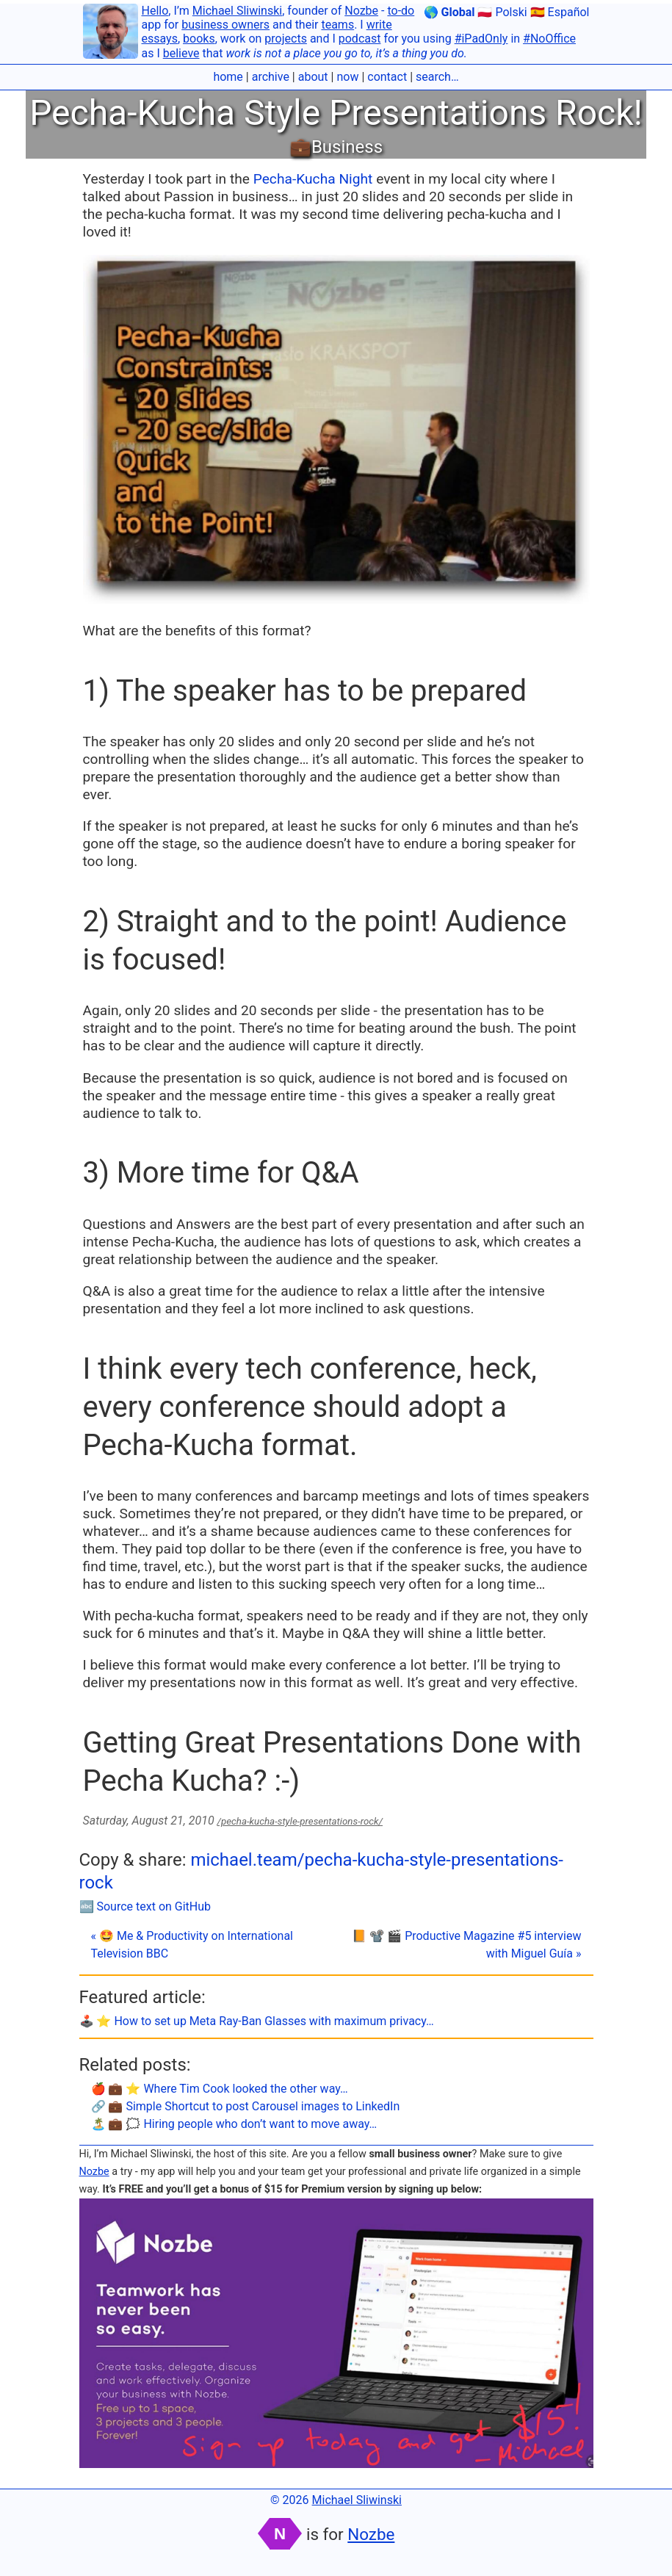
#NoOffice (549, 39)
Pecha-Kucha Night (313, 178)
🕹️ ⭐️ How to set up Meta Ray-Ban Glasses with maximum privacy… (256, 2021)
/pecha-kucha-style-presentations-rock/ (300, 1821)
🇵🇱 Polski (502, 12)
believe (181, 53)
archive (270, 77)
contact (387, 77)
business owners (225, 25)
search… (437, 77)
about (313, 77)
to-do (400, 11)
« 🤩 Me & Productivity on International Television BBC (192, 1944)
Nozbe (361, 11)
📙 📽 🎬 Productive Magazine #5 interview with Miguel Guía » (466, 1944)
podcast (360, 39)
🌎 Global (449, 12)
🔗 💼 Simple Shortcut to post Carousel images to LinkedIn (245, 2106)
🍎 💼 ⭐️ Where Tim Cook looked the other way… (219, 2089)
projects (285, 39)
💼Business (336, 147)
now (347, 77)
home (227, 77)
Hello (155, 11)
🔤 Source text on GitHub (145, 1906)
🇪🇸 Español (560, 12)
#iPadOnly (481, 39)
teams (337, 25)
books (199, 39)
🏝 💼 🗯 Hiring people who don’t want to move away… (234, 2124)
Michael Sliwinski (237, 11)
